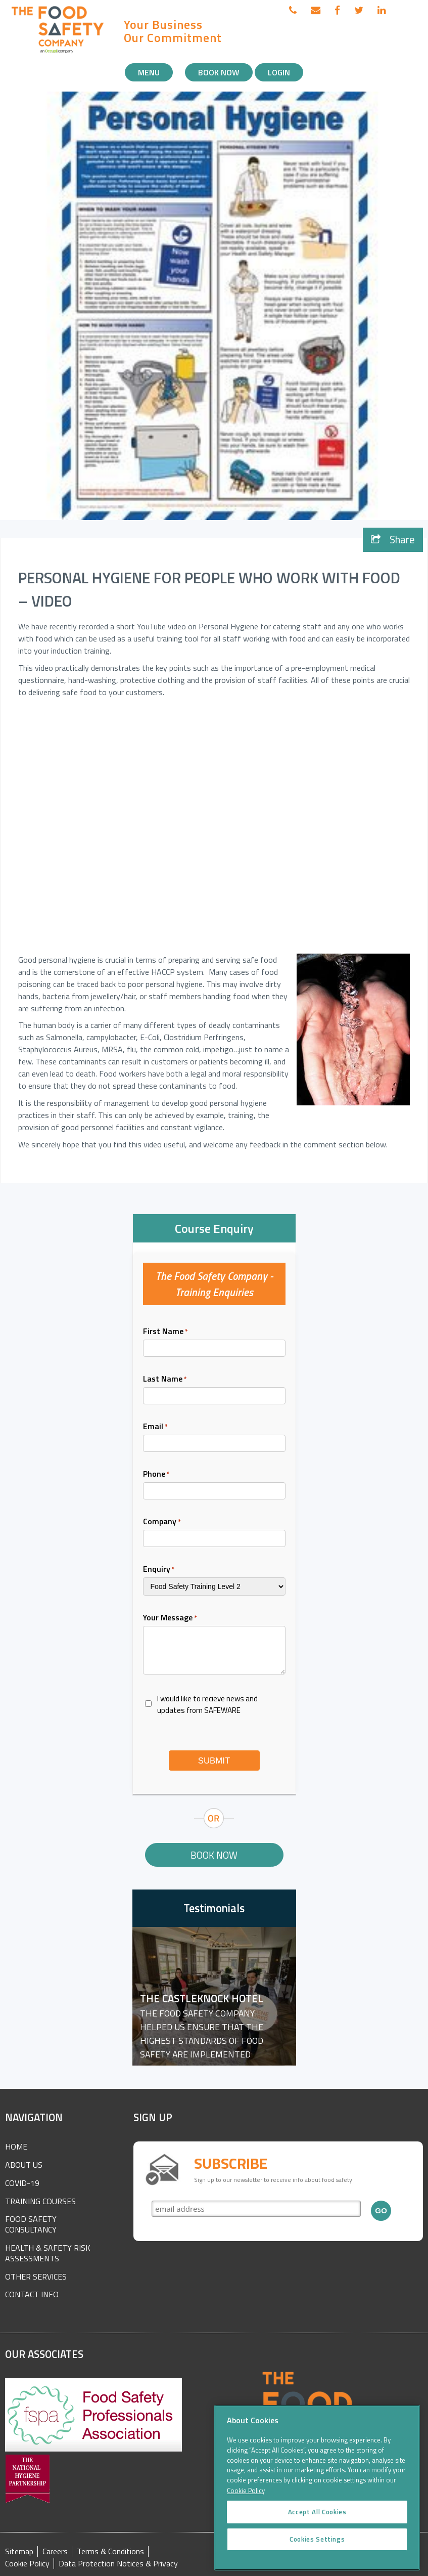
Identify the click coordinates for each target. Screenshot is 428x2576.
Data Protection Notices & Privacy (118, 2563)
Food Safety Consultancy (31, 2224)
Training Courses (40, 2201)
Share (393, 539)
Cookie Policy (27, 2563)
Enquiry (159, 1569)
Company (162, 1521)
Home (16, 2146)
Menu (149, 72)
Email (155, 1426)
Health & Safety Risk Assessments (47, 2253)
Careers (55, 2551)
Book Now (219, 72)
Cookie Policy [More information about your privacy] (246, 2502)
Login (279, 72)
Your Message (170, 1617)
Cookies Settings (317, 2551)
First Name (165, 1331)
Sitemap (19, 2551)
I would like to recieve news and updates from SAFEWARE (207, 1704)
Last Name (165, 1378)
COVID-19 (22, 2183)
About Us (23, 2165)
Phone (156, 1474)
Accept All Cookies (317, 2523)
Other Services (36, 2276)
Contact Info (32, 2294)
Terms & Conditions (110, 2551)
